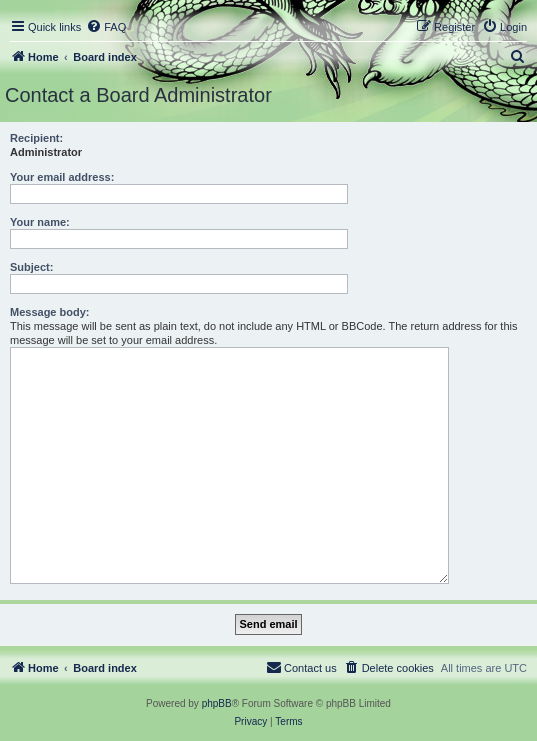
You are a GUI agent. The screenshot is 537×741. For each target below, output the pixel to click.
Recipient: (36, 138)
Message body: (49, 312)
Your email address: (62, 177)
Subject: (31, 267)
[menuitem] (106, 27)
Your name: (40, 222)
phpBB (217, 703)
